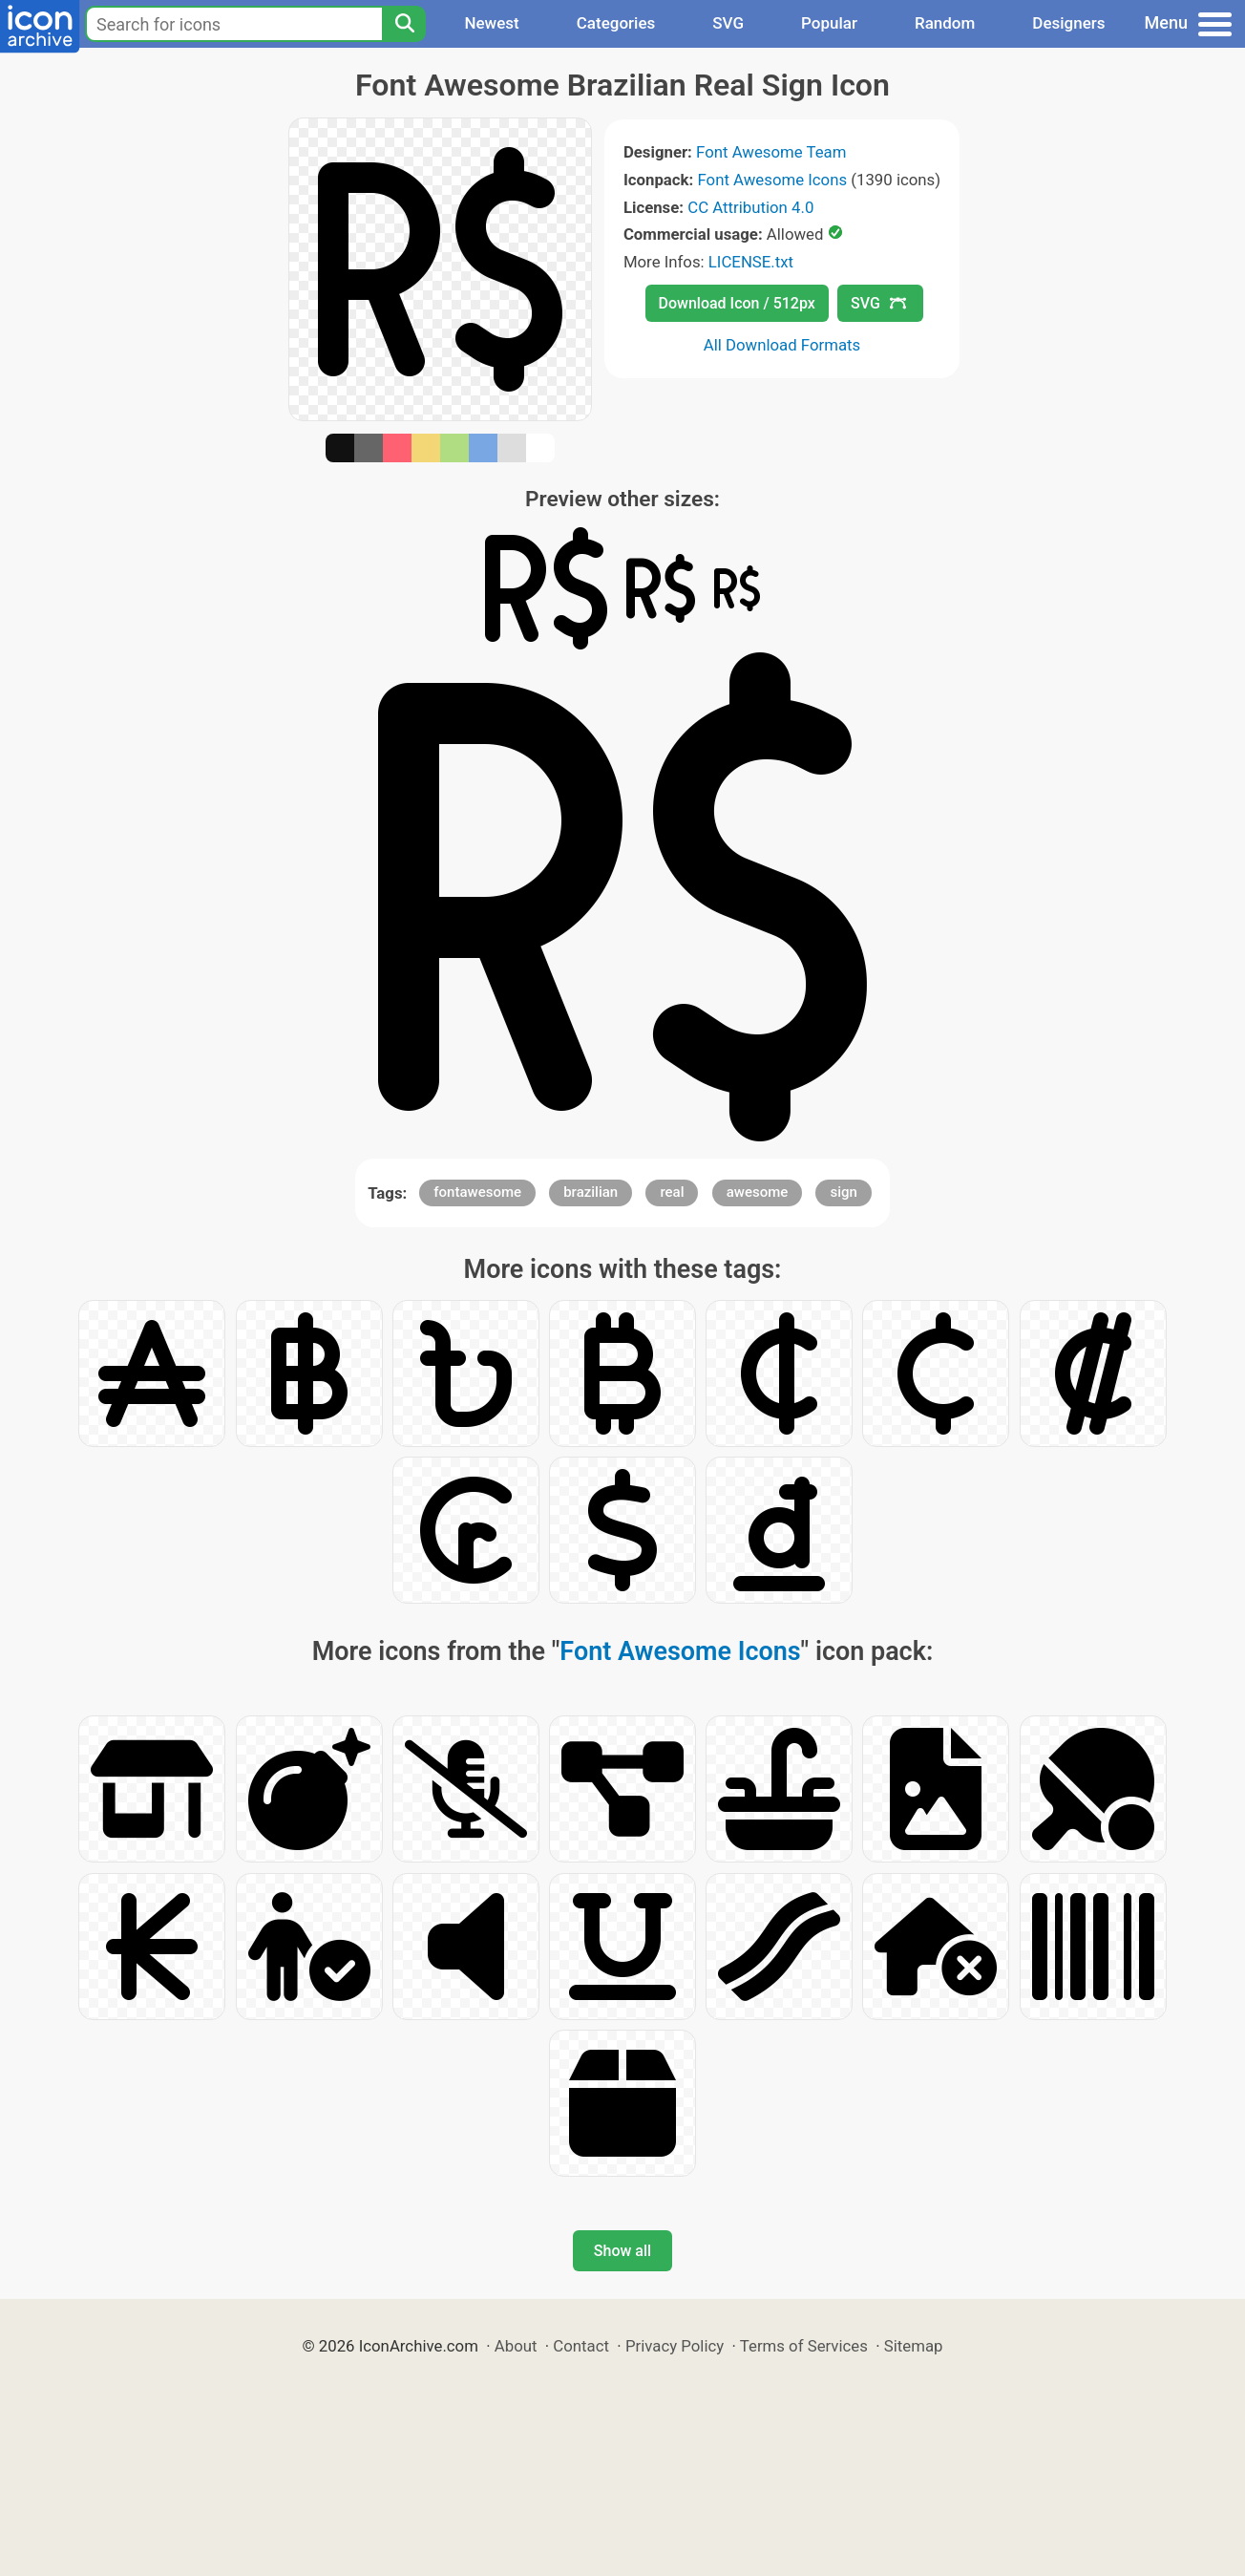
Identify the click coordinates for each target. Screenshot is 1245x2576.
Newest (491, 22)
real (672, 1192)
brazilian (590, 1192)
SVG (728, 22)
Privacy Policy (674, 2345)
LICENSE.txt (750, 261)
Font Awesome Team (771, 151)
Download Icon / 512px (737, 303)
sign (843, 1192)
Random (945, 22)
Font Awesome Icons (772, 179)
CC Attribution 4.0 (750, 207)
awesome (758, 1192)
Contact (581, 2345)
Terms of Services (804, 2345)
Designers (1068, 22)
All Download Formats (782, 344)
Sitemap (913, 2345)
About (516, 2345)
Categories (616, 22)
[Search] (404, 24)
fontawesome (477, 1192)
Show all (622, 2251)
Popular (829, 22)
